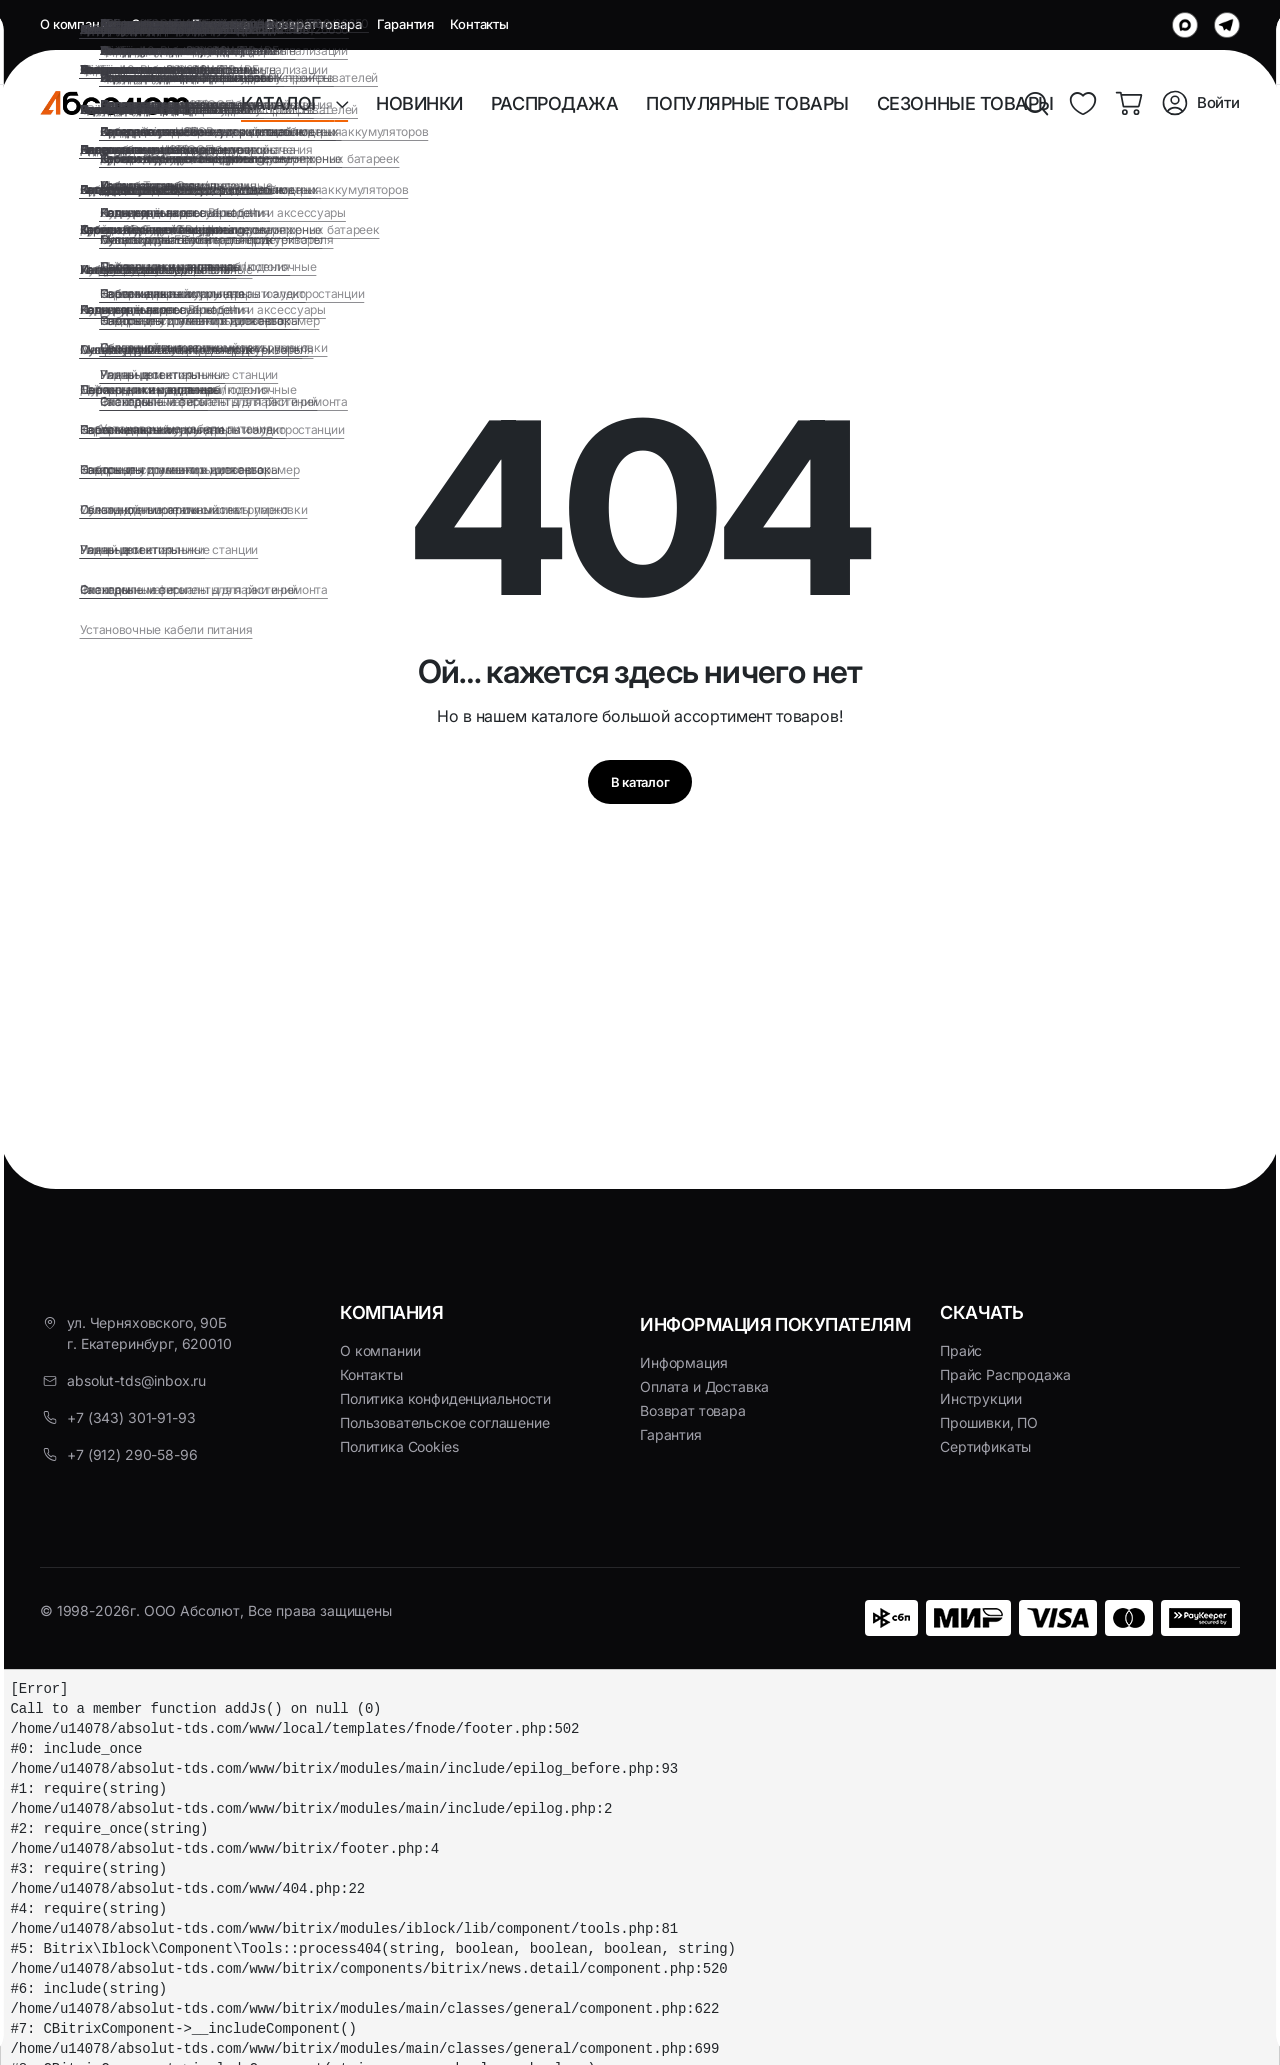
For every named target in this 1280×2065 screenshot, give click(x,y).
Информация (683, 1362)
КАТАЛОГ (288, 103)
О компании (77, 24)
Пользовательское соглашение (445, 1422)
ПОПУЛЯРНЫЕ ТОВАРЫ (747, 103)
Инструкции (980, 1398)
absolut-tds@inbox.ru (136, 1380)
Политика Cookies (399, 1446)
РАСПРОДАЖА (555, 103)
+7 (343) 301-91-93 (131, 1417)
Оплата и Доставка (190, 24)
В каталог (640, 787)
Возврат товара (314, 24)
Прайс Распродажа (1005, 1374)
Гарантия (405, 24)
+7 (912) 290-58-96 (132, 1454)
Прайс (961, 1350)
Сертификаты (985, 1446)
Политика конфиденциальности (445, 1398)
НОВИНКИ (419, 103)
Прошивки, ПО (989, 1422)
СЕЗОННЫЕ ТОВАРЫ (965, 103)
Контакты (479, 24)
